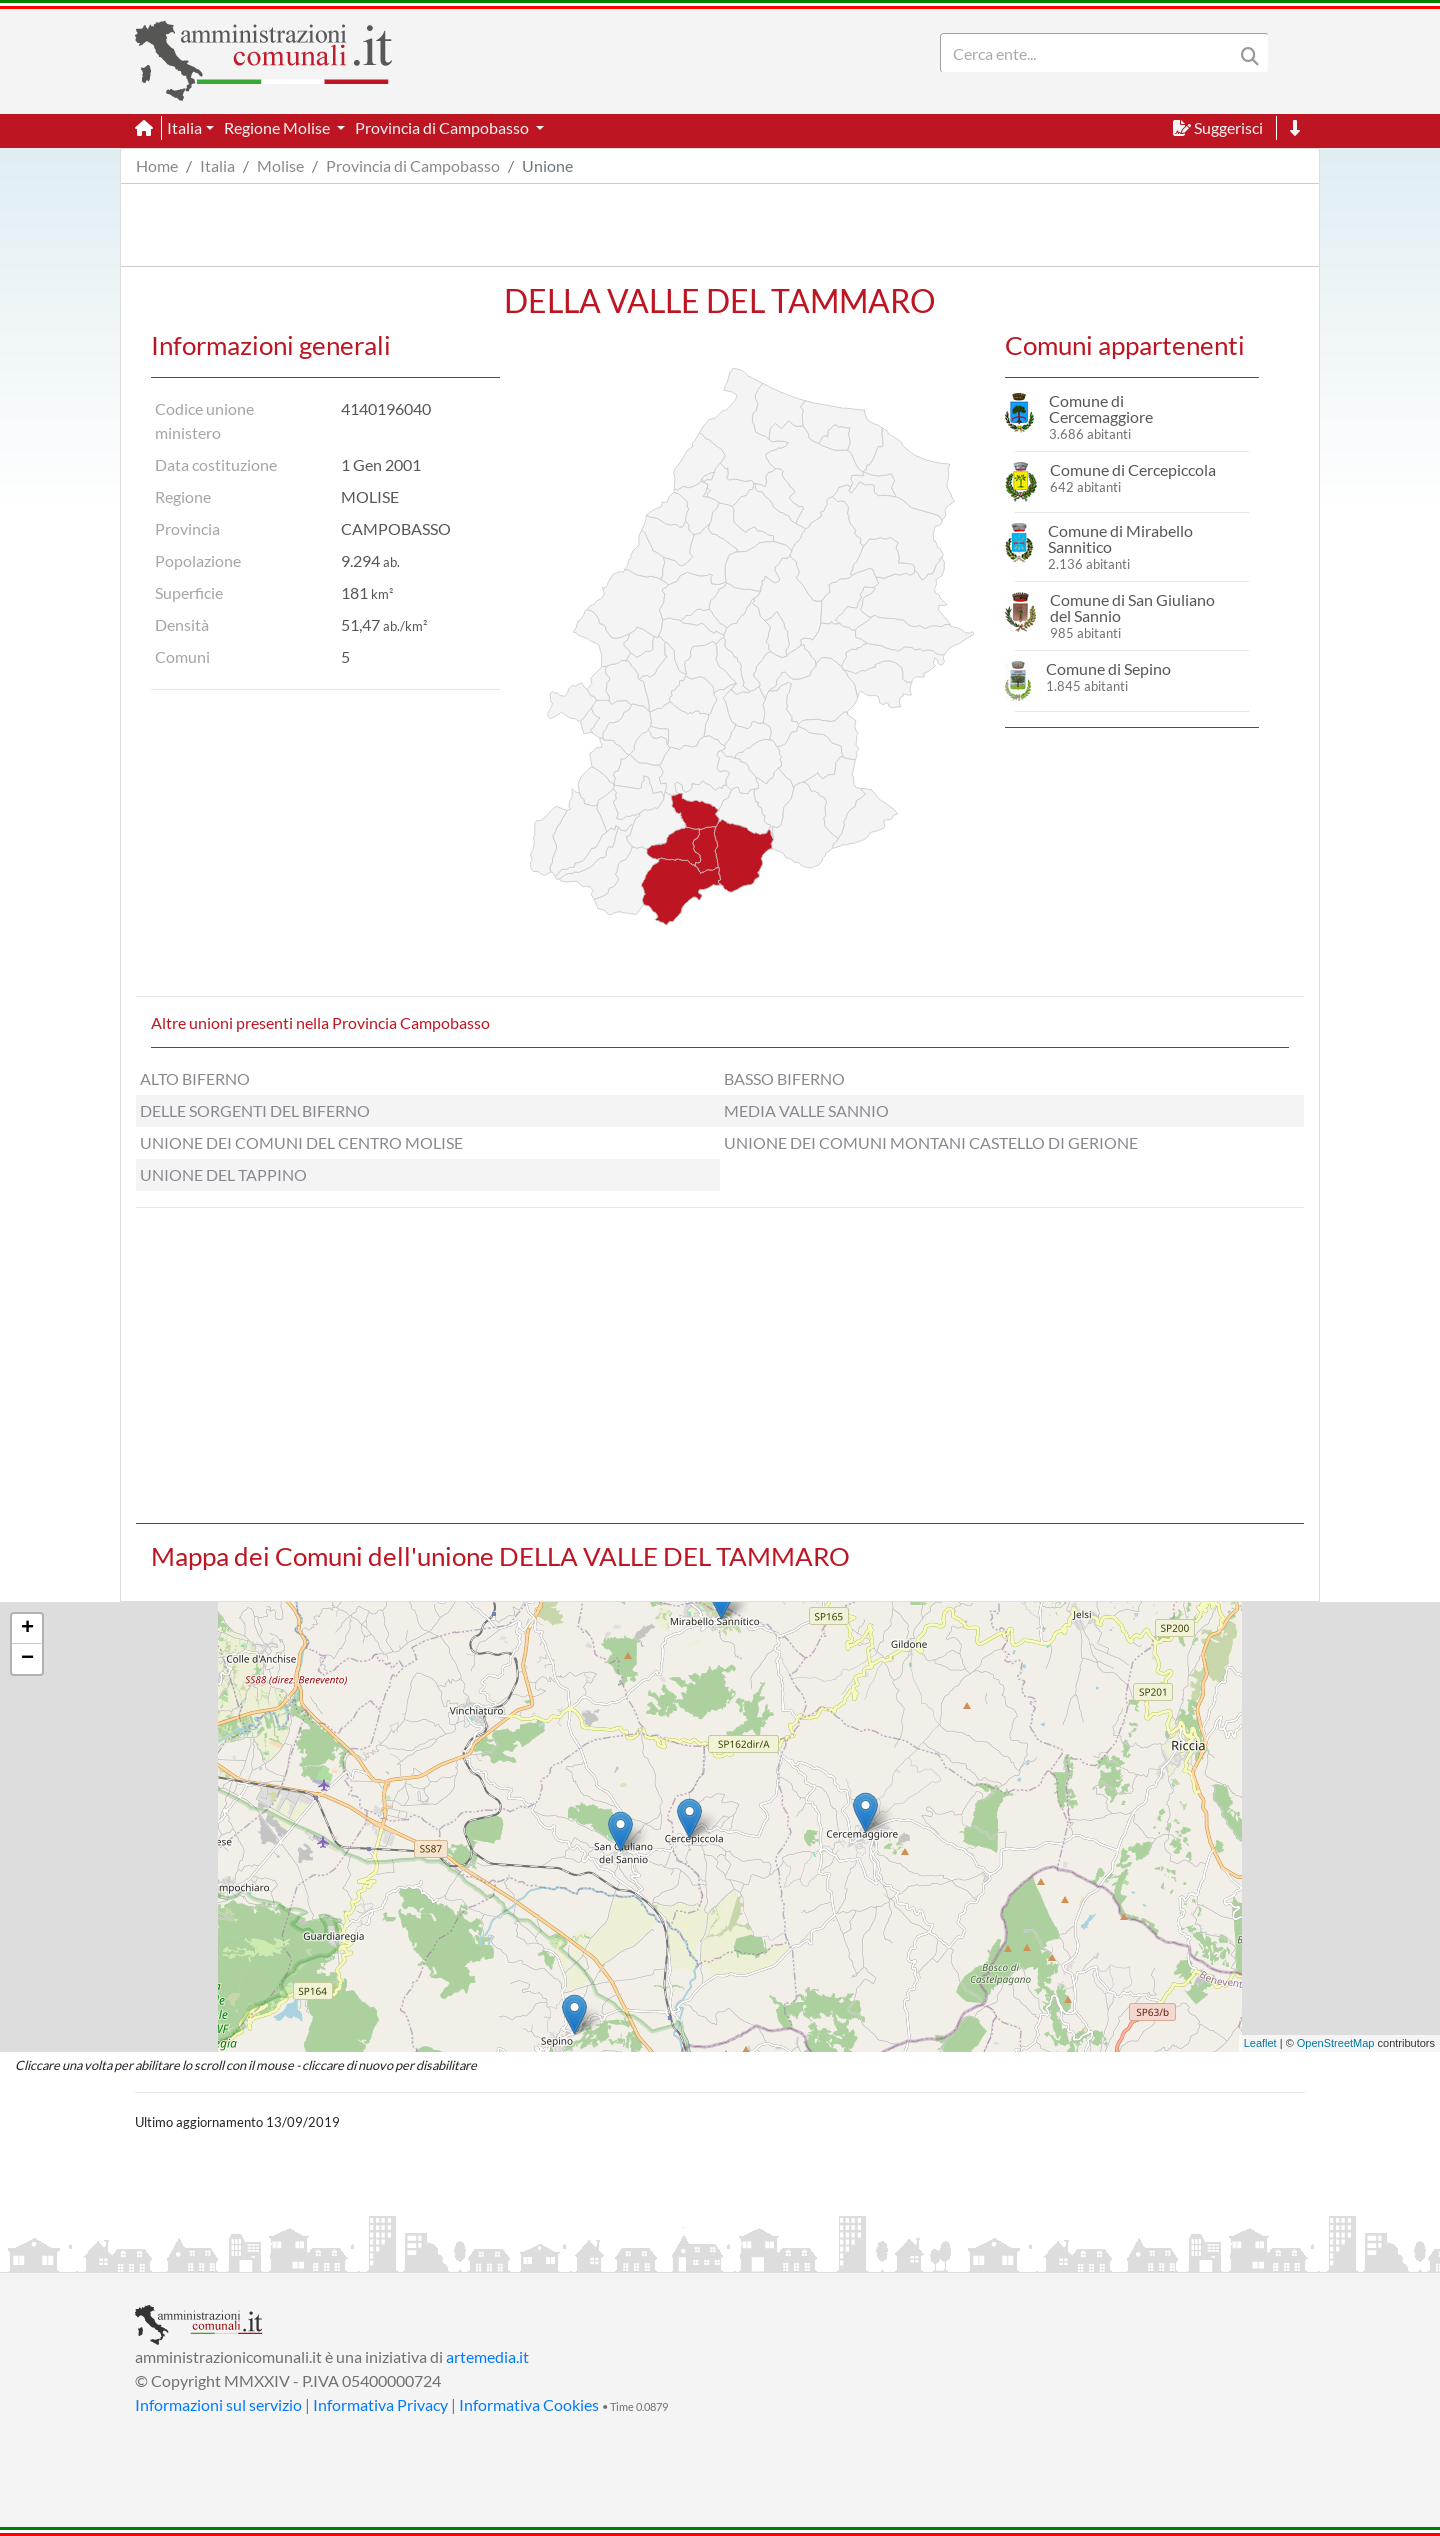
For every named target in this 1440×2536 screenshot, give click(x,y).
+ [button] (27, 1629)
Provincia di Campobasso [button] (443, 127)
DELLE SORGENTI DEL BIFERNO (255, 1110)
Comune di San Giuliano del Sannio (1132, 607)
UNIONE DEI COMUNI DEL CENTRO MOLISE (301, 1142)
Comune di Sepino (1108, 668)
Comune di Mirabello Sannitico (1120, 538)
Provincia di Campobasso (413, 165)
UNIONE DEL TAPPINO (223, 1174)
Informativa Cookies (529, 2404)
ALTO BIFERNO (195, 1078)
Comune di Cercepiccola (1133, 469)
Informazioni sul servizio (218, 2404)
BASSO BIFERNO (784, 1078)
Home (157, 165)
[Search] (1091, 53)
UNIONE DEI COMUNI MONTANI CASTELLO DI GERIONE (931, 1142)
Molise (280, 165)
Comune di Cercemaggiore (1101, 408)
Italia (217, 165)
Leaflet (1260, 2043)
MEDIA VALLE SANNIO (806, 1110)
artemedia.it (487, 2356)
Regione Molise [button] (278, 127)
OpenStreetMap (1336, 2043)
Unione (547, 165)
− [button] (27, 1659)
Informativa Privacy (380, 2404)
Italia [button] (184, 127)
